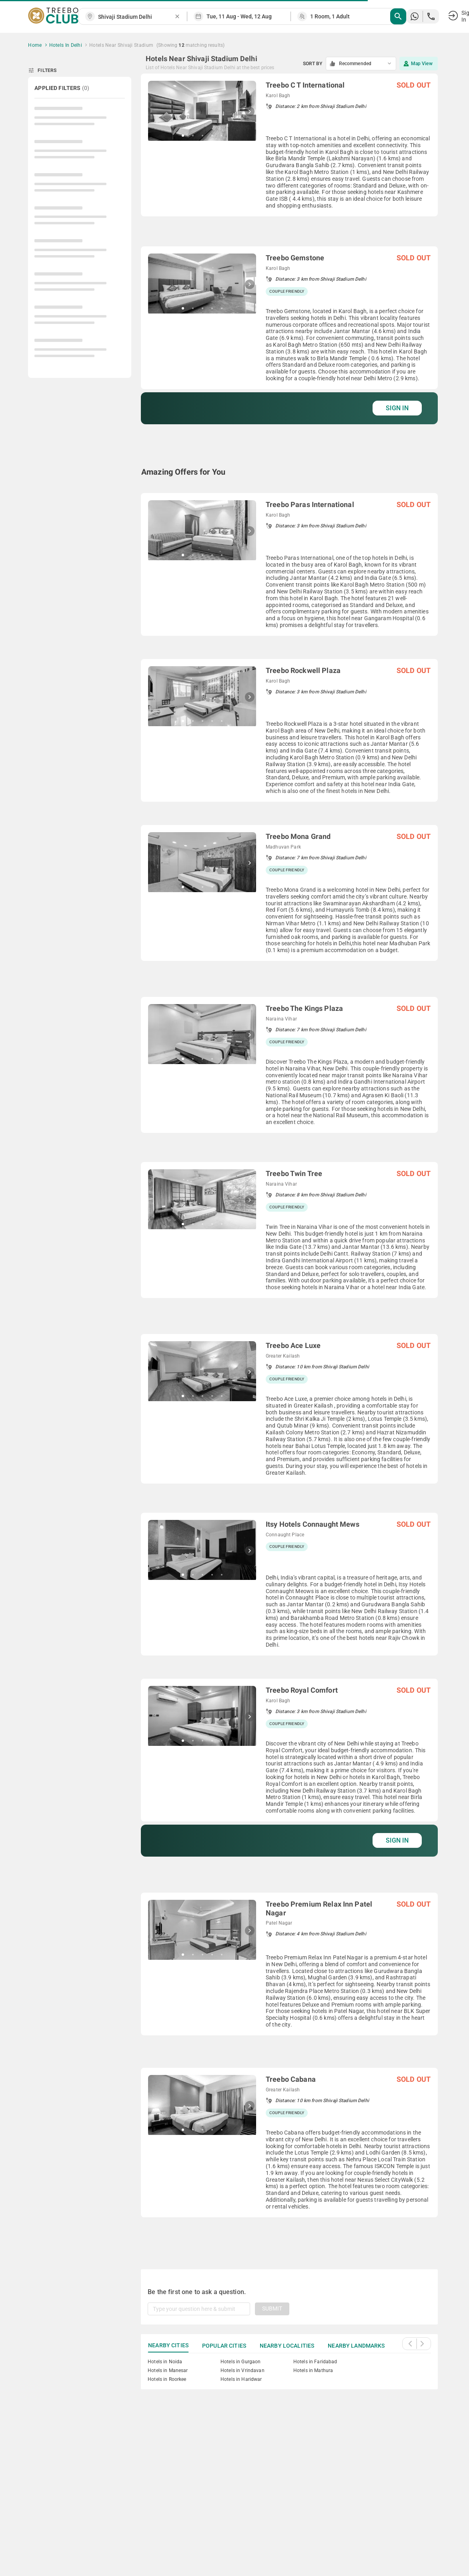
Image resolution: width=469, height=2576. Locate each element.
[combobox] (136, 17)
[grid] (289, 1161)
